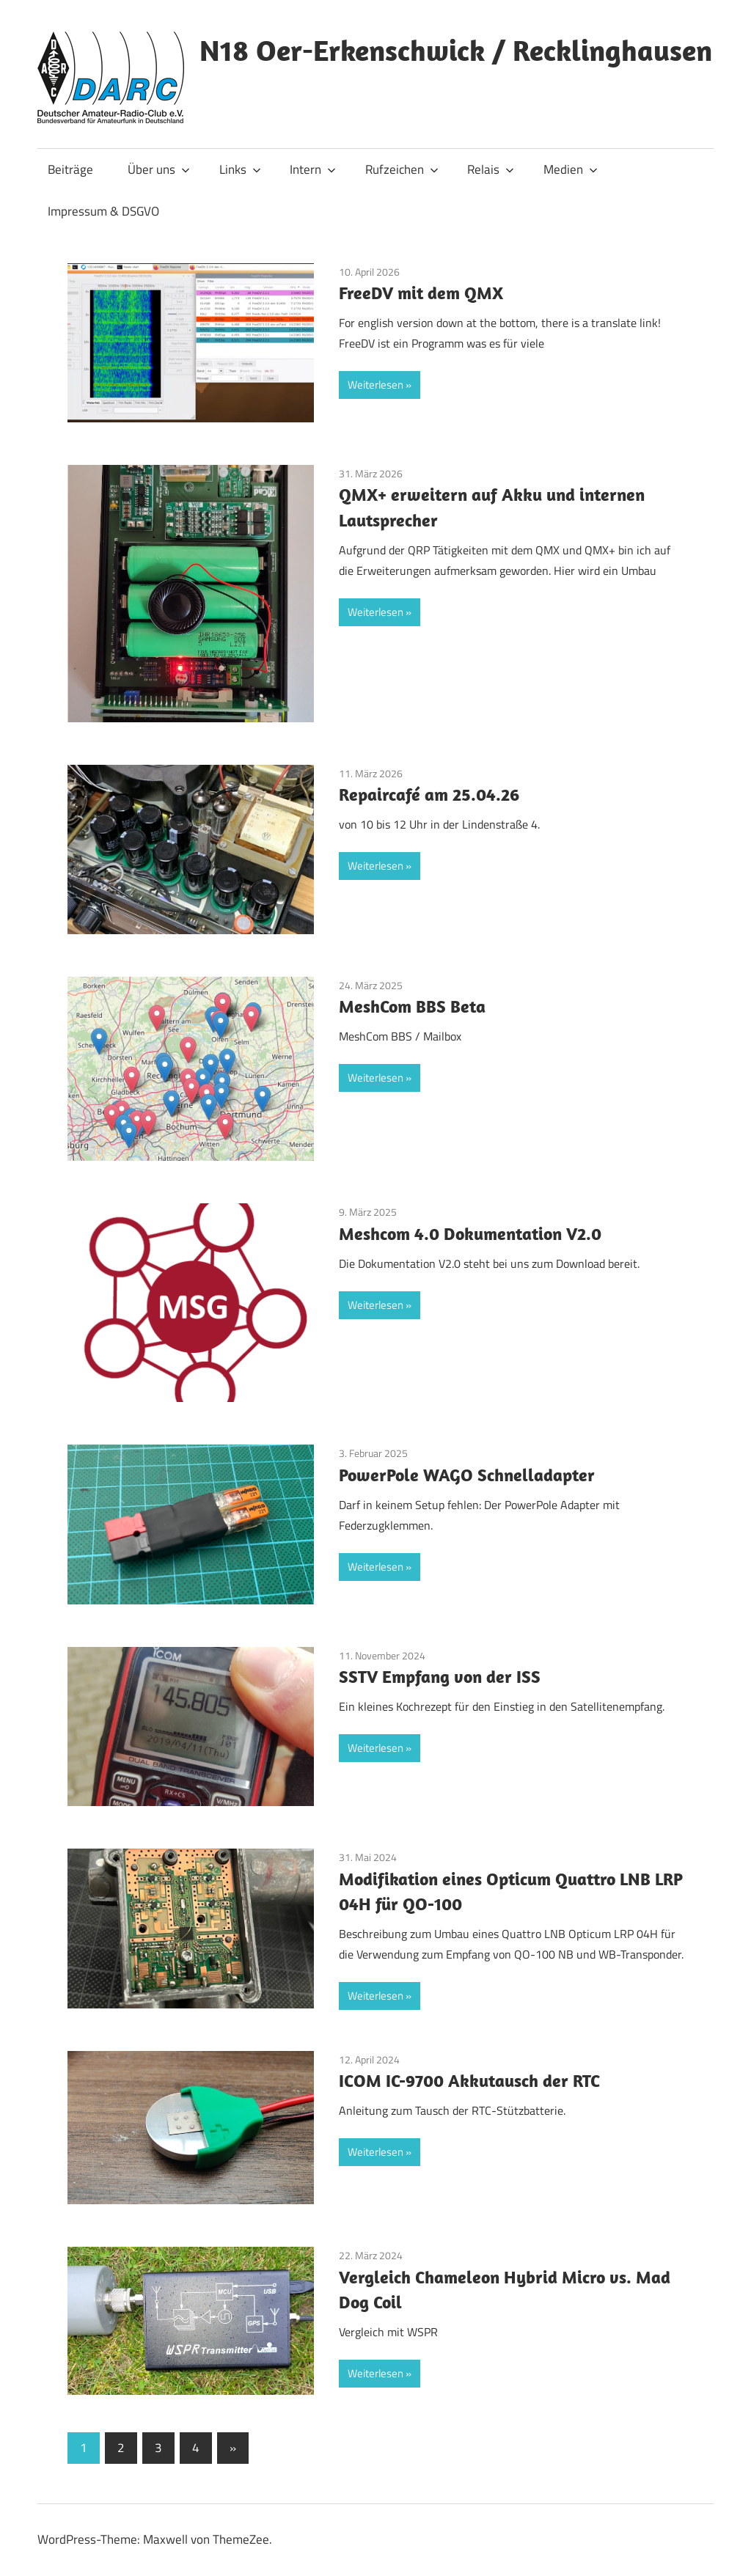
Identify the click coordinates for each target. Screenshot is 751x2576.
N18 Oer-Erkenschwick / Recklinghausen (455, 50)
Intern (313, 169)
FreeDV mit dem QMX (421, 293)
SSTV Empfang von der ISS (440, 1676)
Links (240, 169)
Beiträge (70, 169)
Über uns (159, 169)
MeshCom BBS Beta (412, 1006)
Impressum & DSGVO (103, 211)
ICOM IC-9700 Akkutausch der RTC (469, 2080)
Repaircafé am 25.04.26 (429, 794)
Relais (490, 169)
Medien (570, 169)
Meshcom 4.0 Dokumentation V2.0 (470, 1233)
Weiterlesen (375, 384)
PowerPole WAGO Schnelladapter (467, 1475)
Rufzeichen (402, 169)
